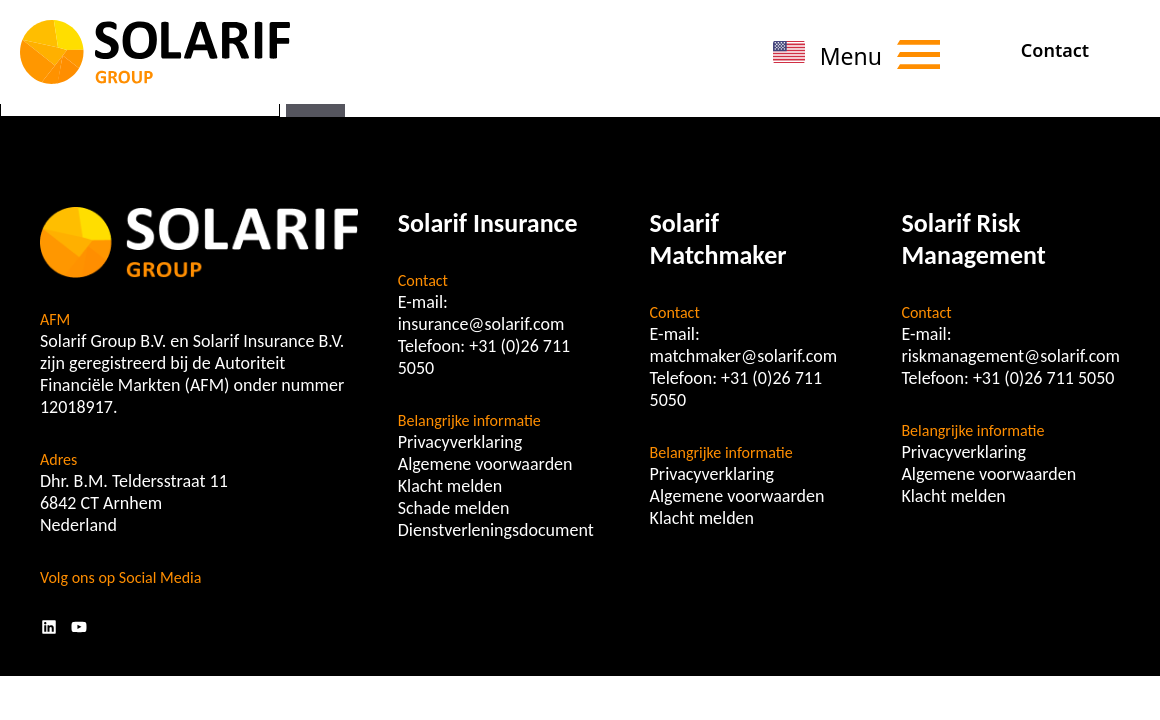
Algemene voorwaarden (485, 464)
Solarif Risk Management (973, 239)
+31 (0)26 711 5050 (1044, 378)
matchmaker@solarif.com (744, 356)
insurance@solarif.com (481, 324)
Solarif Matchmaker (718, 239)
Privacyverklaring (460, 442)
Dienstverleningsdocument (496, 530)
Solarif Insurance (488, 223)
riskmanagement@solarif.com (1010, 356)
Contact (1055, 50)
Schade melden (454, 508)
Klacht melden (450, 486)
